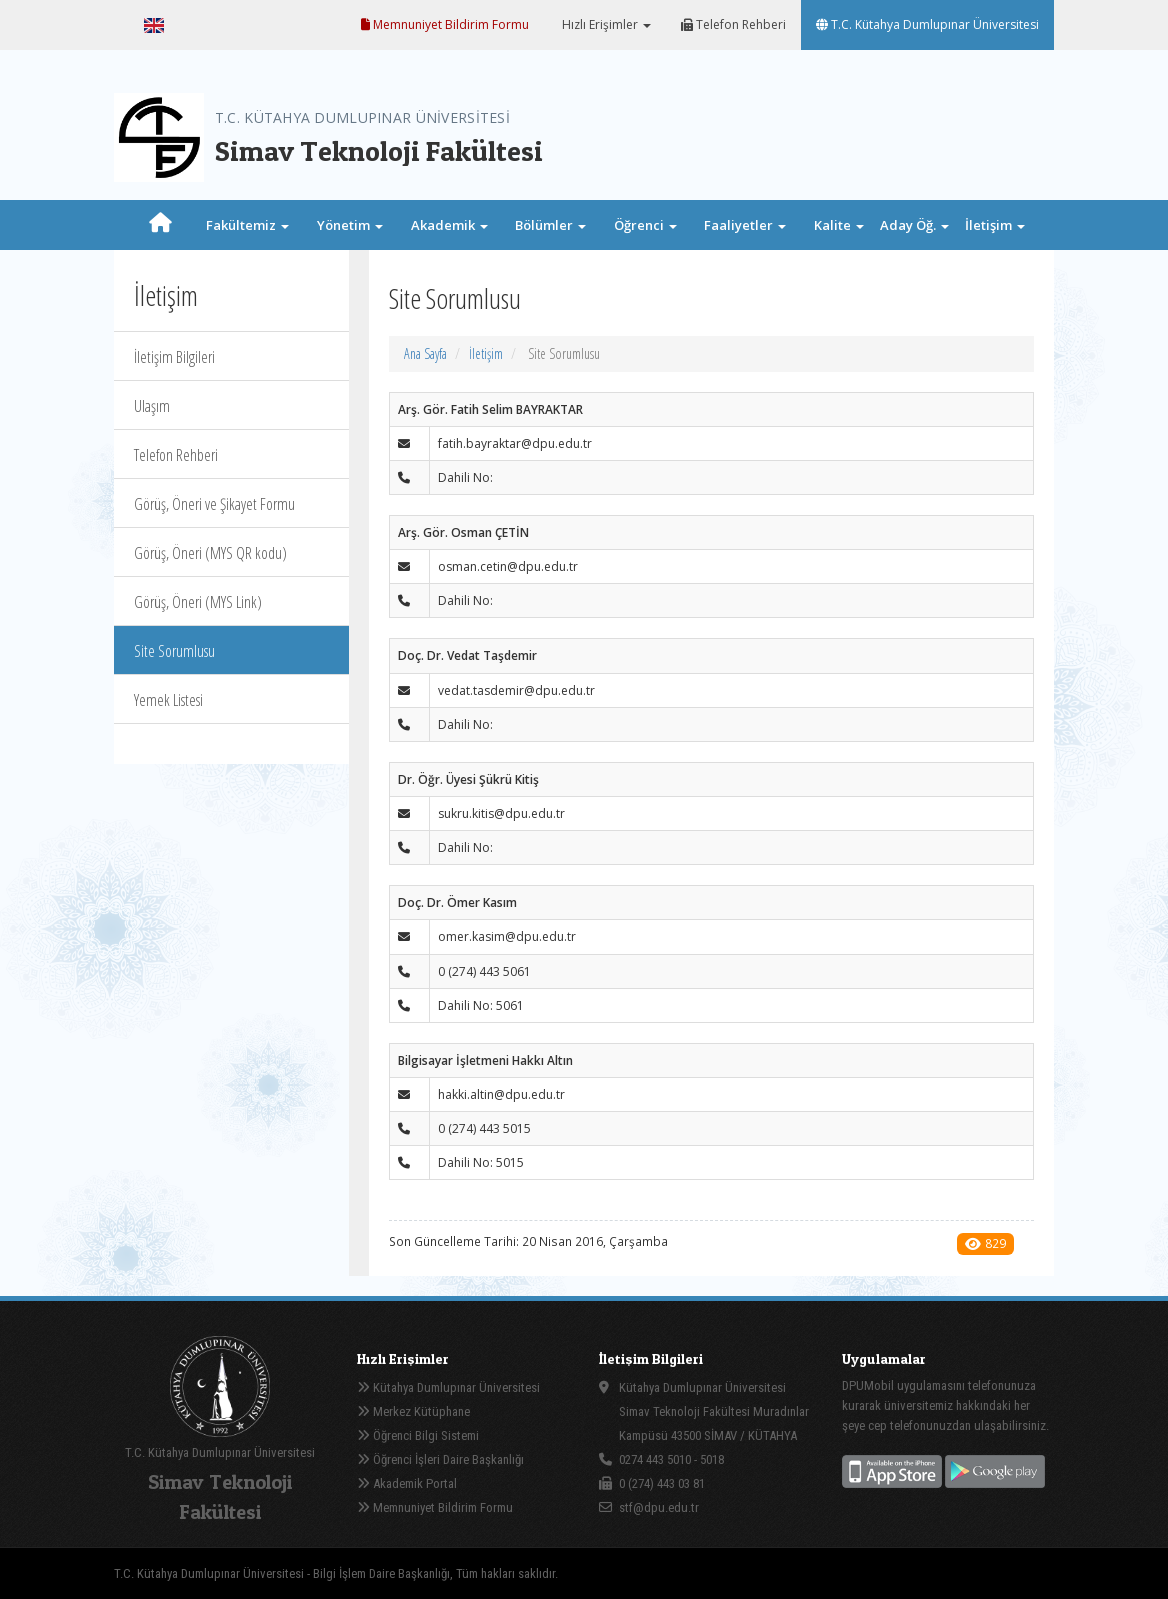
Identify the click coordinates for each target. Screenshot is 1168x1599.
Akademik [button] (449, 225)
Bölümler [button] (550, 225)
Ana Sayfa (425, 353)
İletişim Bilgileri (174, 357)
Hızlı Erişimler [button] (605, 24)
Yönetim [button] (350, 225)
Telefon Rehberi (733, 24)
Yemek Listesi (168, 700)
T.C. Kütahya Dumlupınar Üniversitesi (927, 24)
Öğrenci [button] (645, 225)
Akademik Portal (407, 1483)
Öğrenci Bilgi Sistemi (418, 1435)
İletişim (486, 353)
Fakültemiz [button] (247, 225)
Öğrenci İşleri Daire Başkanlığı (440, 1459)
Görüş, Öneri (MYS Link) (198, 602)
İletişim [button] (995, 225)
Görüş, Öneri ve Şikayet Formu (214, 504)
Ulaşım (152, 406)
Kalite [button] (839, 225)
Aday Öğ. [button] (914, 225)
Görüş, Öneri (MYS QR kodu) (210, 553)
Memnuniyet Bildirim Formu (445, 24)
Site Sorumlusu (174, 651)
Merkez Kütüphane (413, 1411)
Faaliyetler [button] (745, 225)
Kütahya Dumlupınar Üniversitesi (448, 1387)
